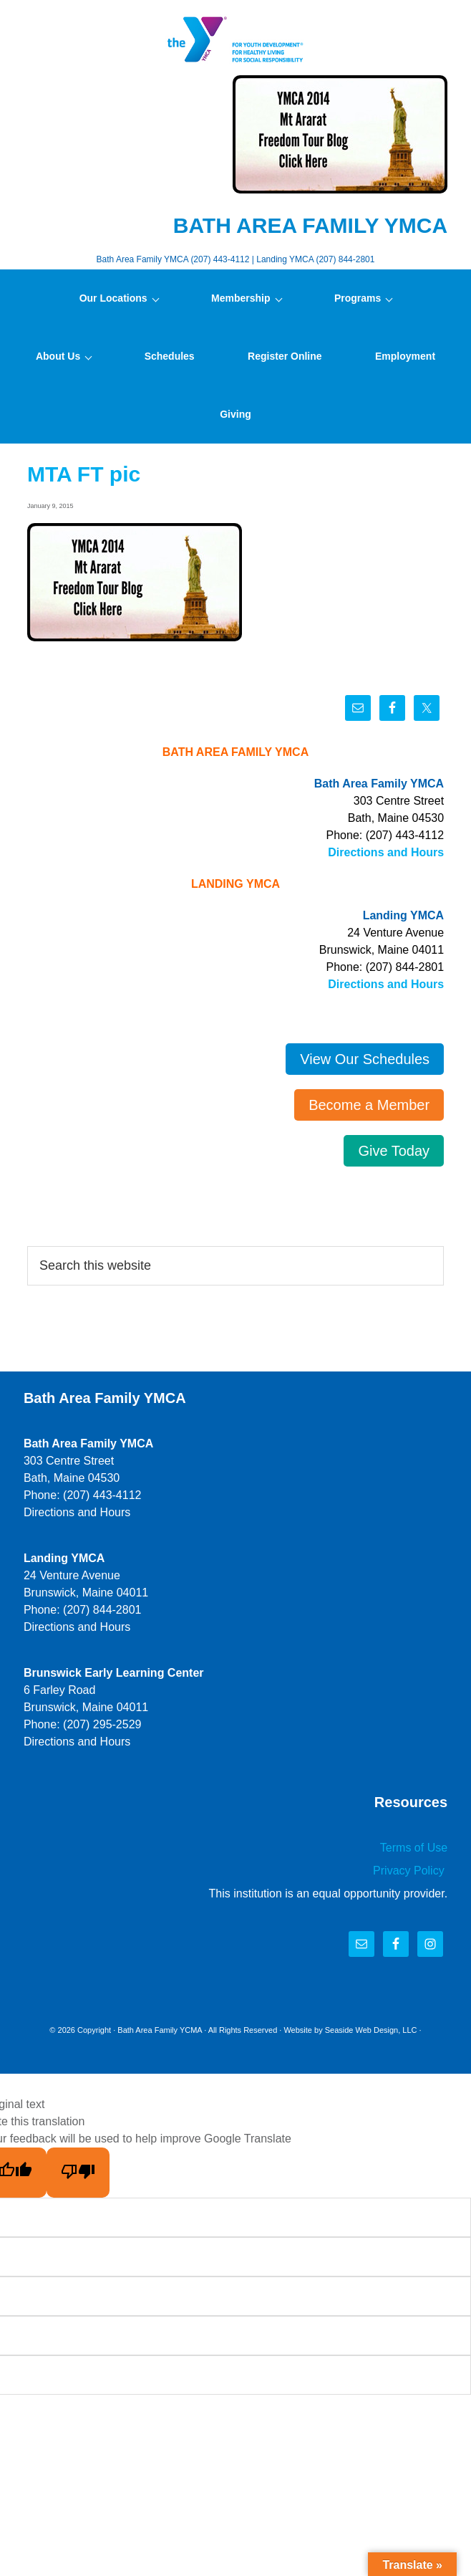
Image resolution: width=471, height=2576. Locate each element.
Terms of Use (413, 1848)
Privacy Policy (410, 1870)
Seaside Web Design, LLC (371, 2030)
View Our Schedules (364, 1059)
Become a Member (369, 1105)
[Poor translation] (78, 2173)
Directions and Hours (386, 852)
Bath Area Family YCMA (159, 2030)
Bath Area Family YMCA (235, 39)
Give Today (393, 1151)
